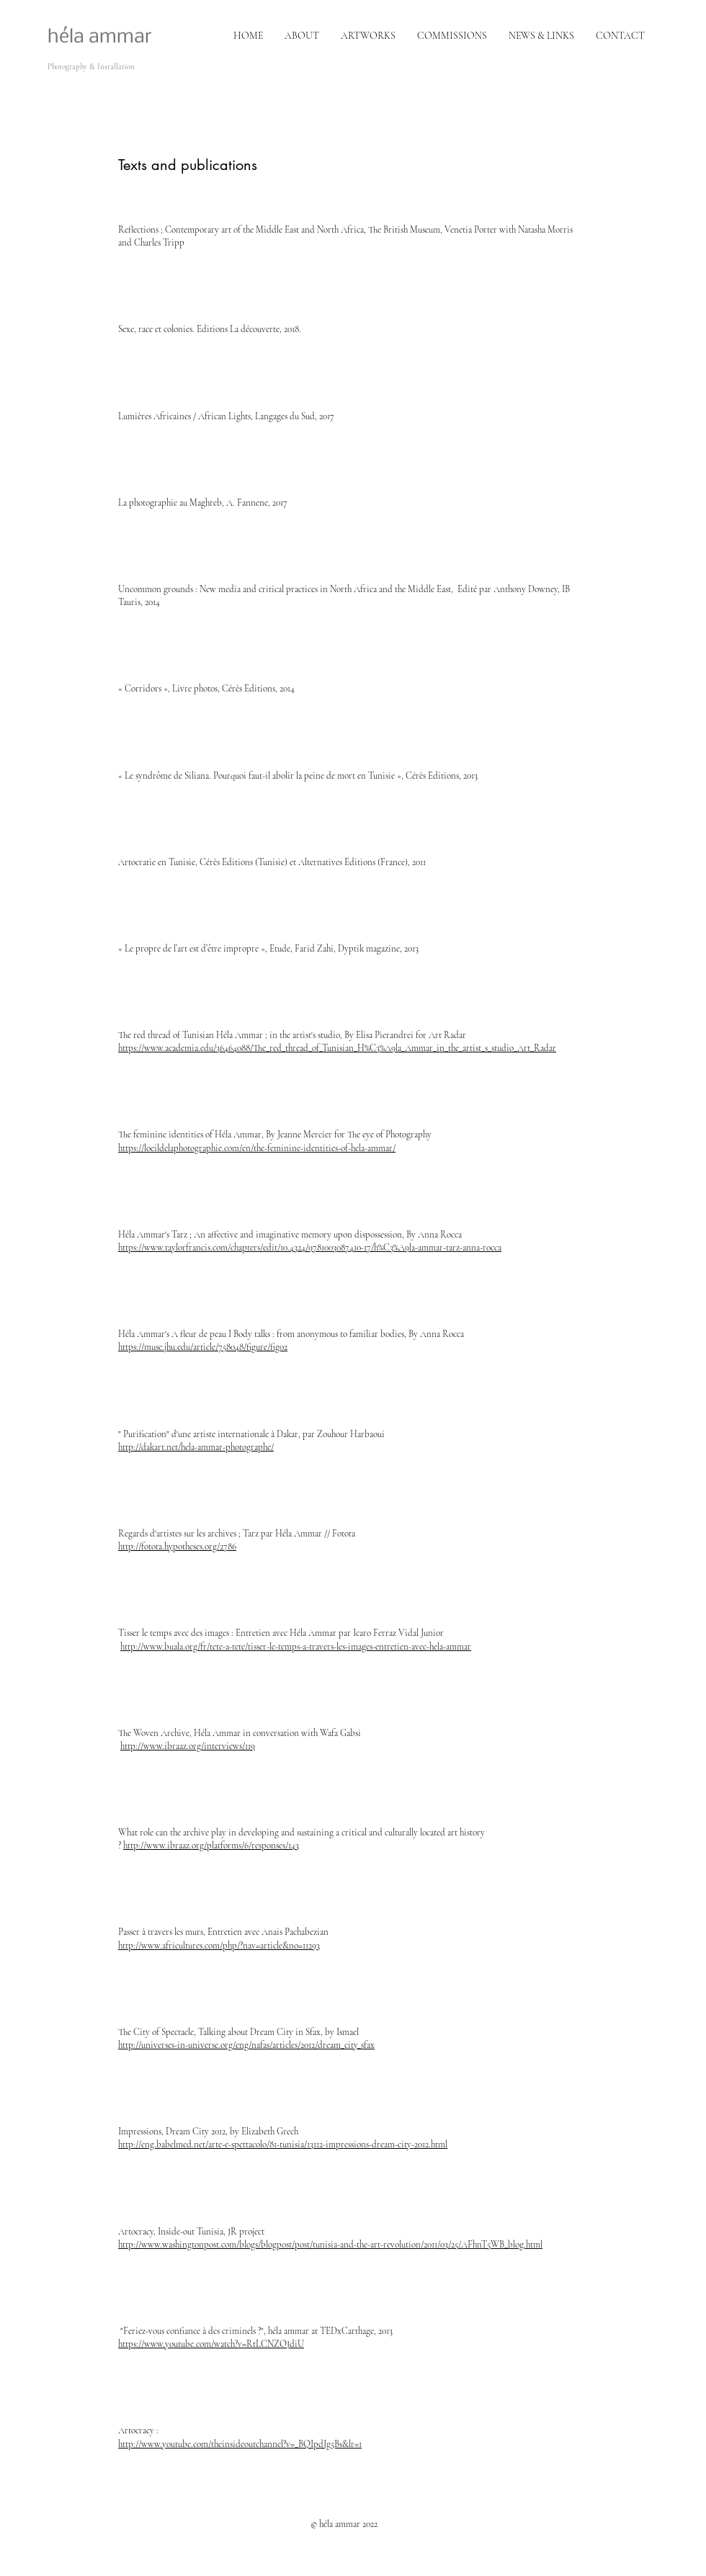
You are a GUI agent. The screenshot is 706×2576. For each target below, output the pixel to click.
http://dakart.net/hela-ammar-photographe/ (196, 1447)
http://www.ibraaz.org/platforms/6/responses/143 (211, 1845)
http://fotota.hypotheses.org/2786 (177, 1546)
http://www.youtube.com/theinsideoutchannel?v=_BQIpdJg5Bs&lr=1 (240, 2444)
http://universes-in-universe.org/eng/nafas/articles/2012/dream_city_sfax (246, 2045)
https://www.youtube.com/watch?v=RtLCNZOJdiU (211, 2344)
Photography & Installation (91, 66)
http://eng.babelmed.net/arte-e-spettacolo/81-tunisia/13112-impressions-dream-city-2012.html (282, 2144)
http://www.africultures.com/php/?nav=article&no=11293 (219, 1945)
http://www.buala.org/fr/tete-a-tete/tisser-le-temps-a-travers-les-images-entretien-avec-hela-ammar (295, 1647)
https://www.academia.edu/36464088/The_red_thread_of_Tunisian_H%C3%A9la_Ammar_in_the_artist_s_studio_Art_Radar (337, 1048)
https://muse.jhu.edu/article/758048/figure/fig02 (202, 1347)
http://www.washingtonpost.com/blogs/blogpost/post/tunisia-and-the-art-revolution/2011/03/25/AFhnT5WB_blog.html (330, 2244)
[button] (452, 36)
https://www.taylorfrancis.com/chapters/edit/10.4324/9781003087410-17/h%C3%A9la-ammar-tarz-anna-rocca (309, 1247)
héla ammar (100, 37)
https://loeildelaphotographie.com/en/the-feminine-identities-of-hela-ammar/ (257, 1148)
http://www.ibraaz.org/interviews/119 (187, 1746)
